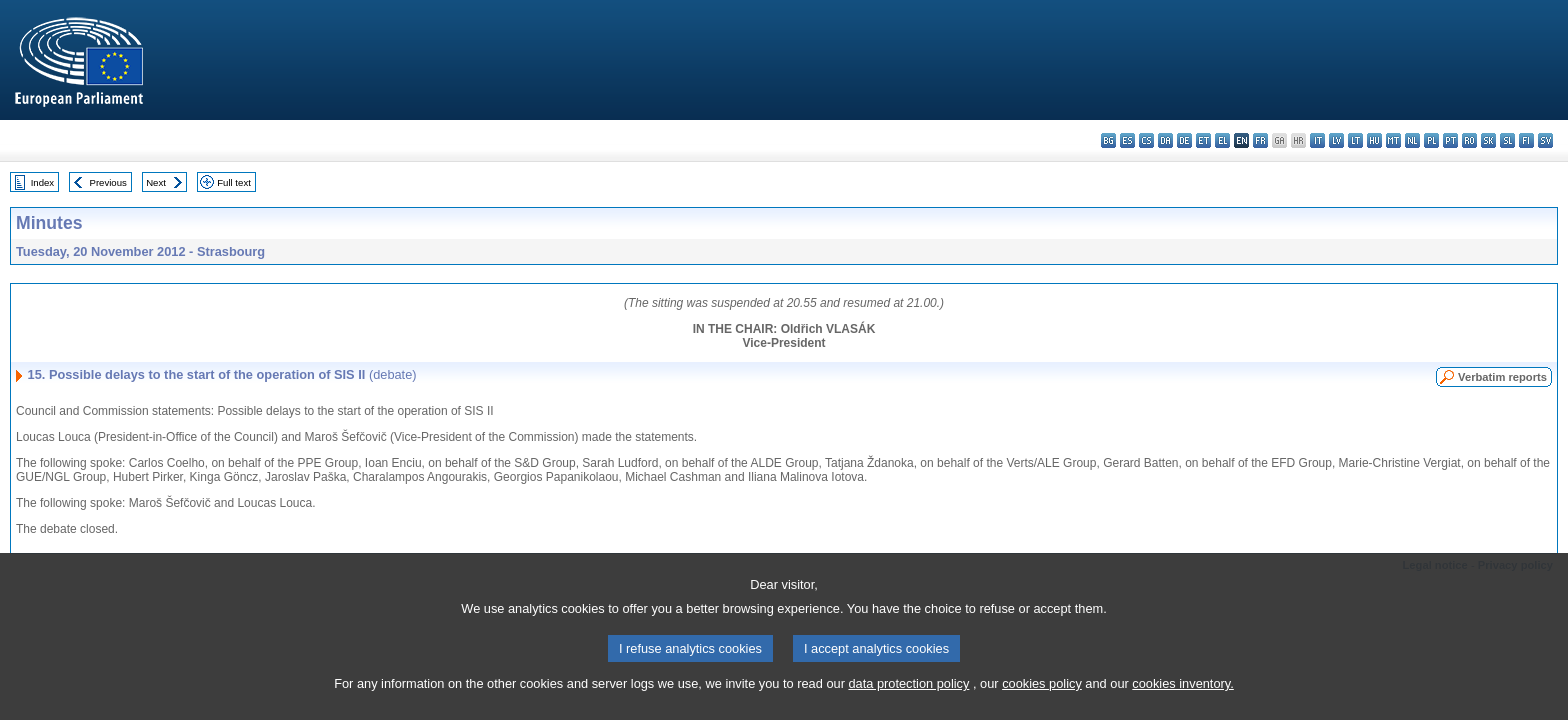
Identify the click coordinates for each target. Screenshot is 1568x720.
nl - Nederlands (1412, 140)
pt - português (1450, 140)
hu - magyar (1374, 140)
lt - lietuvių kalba (1355, 140)
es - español (1127, 140)
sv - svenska (1545, 140)
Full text (234, 182)
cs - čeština (1146, 140)
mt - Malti (1393, 140)
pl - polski (1431, 140)
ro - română (1469, 140)
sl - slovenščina (1507, 140)
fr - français (1260, 140)
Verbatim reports (1502, 377)
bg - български (1108, 140)
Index (42, 182)
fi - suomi (1526, 140)
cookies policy (1042, 707)
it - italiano (1317, 140)
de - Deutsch (1184, 140)
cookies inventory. (1182, 707)
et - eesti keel (1203, 140)
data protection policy (908, 707)
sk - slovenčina (1488, 140)
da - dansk (1165, 140)
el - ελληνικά (1222, 140)
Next (156, 182)
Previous (108, 182)
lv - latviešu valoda (1336, 140)
